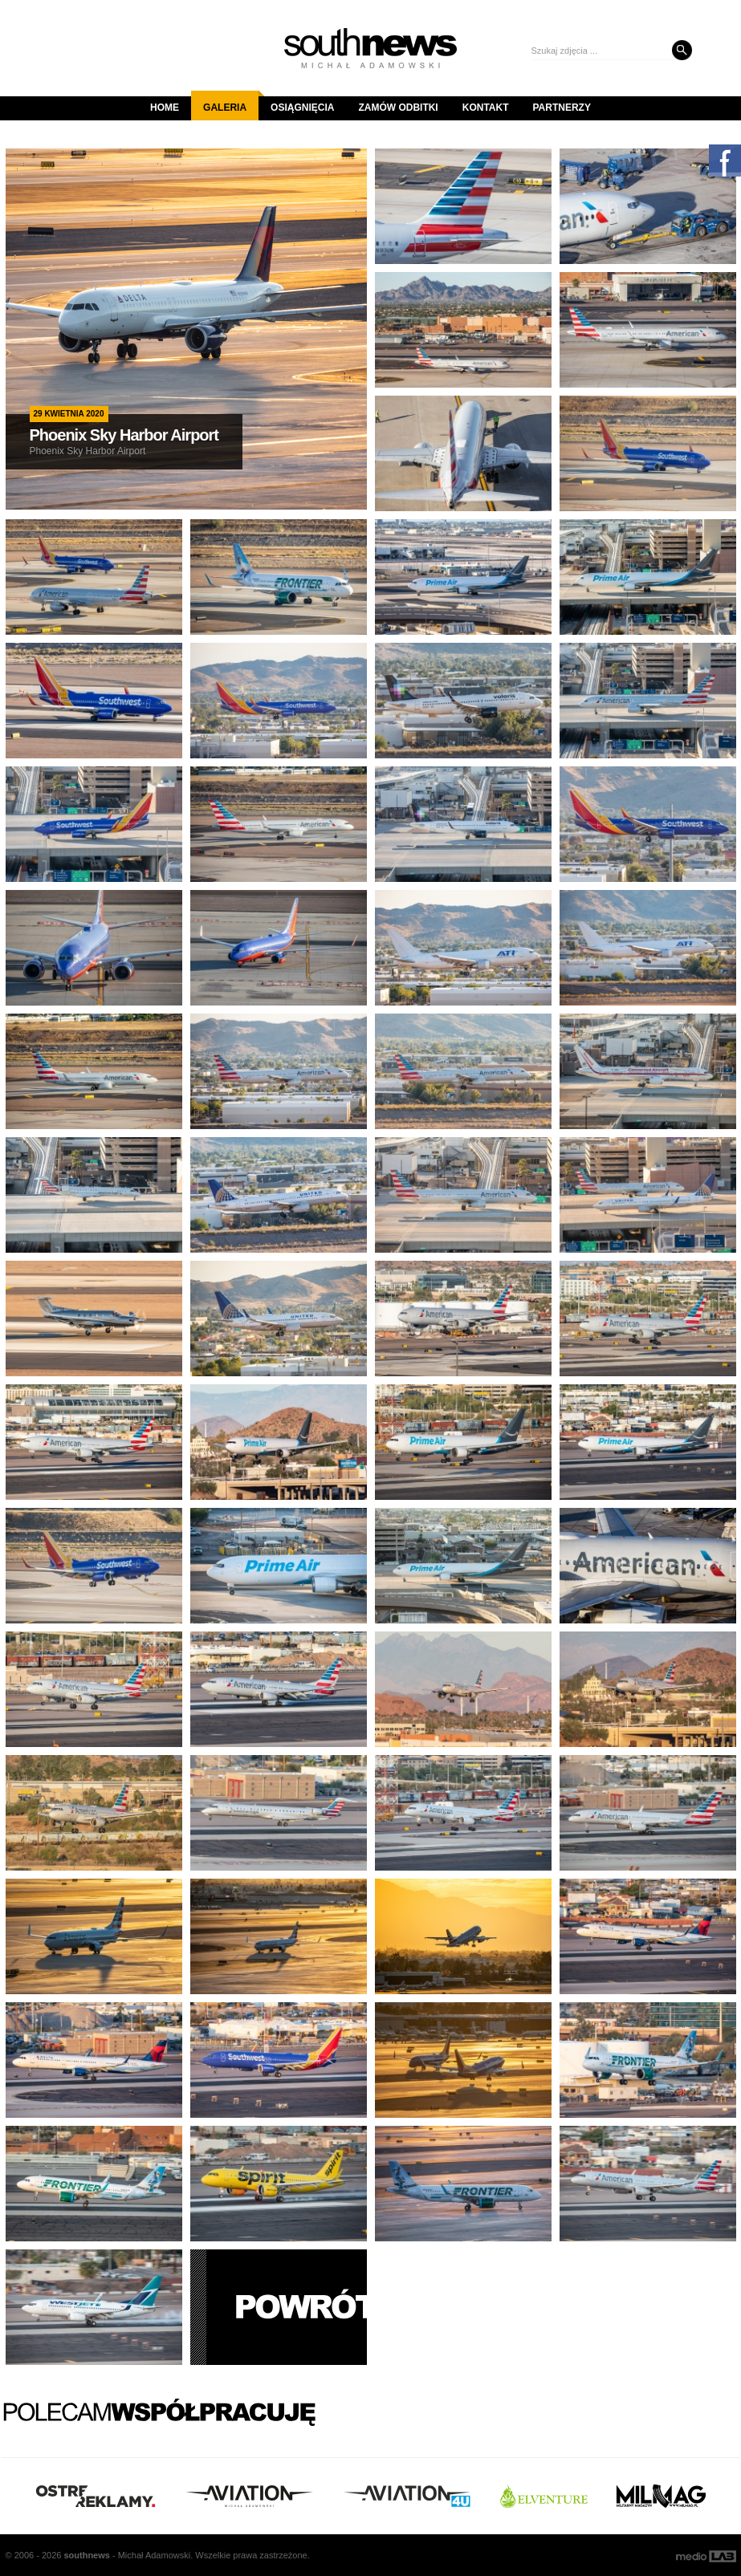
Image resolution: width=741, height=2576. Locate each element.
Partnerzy (562, 107)
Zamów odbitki (398, 107)
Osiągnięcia (302, 107)
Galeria (231, 102)
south (86, 2555)
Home (164, 107)
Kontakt (485, 107)
